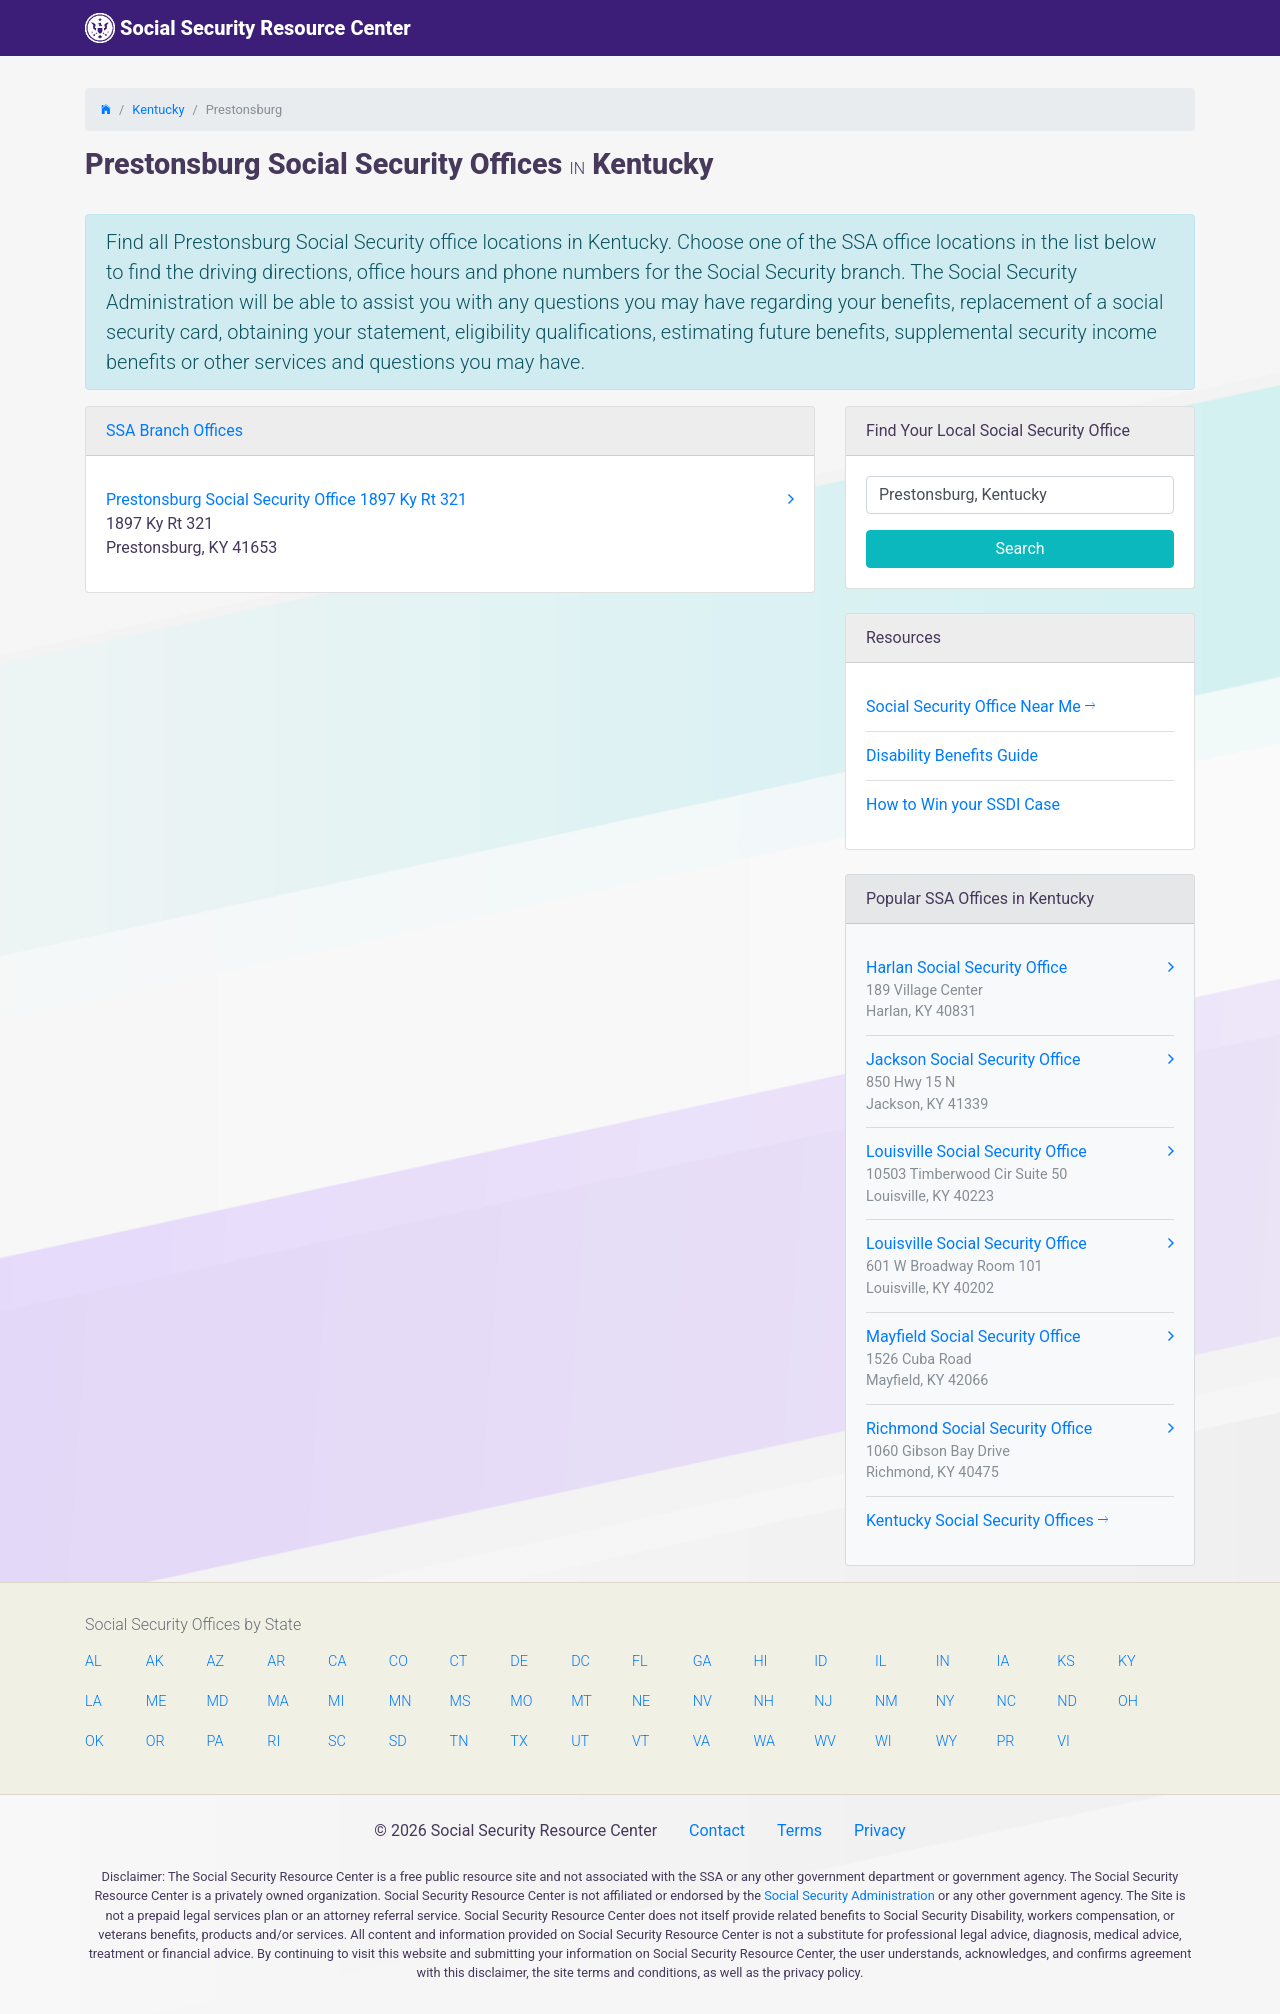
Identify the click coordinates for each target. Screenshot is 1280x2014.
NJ (823, 1701)
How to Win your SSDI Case (963, 804)
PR (1005, 1741)
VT (640, 1741)
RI (273, 1741)
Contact (717, 1830)
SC (337, 1741)
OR (155, 1741)
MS (460, 1701)
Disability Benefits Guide (952, 755)
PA (215, 1741)
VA (701, 1741)
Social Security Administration (849, 1895)
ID (820, 1661)
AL (93, 1661)
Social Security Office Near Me (980, 706)
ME (156, 1701)
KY (1127, 1661)
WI (883, 1741)
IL (880, 1661)
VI (1063, 1741)
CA (337, 1661)
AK (155, 1661)
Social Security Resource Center (248, 28)
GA (702, 1661)
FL (640, 1661)
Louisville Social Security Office (1020, 1152)
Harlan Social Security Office (1020, 968)
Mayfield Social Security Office (1020, 1337)
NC (1006, 1701)
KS (1066, 1661)
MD (217, 1701)
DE (519, 1661)
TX (518, 1741)
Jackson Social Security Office (1020, 1060)
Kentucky (158, 109)
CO (398, 1661)
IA (1002, 1661)
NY (945, 1701)
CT (459, 1661)
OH (1128, 1701)
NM (885, 1701)
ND (1067, 1701)
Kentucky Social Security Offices (987, 1520)
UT (580, 1741)
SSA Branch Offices (174, 430)
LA (93, 1701)
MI (336, 1701)
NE (641, 1701)
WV (824, 1741)
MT (581, 1701)
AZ (216, 1661)
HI (760, 1661)
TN (459, 1741)
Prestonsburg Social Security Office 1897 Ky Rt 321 (450, 500)
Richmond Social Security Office (1020, 1429)
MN (399, 1701)
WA (763, 1741)
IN (943, 1661)
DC (580, 1661)
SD (398, 1741)
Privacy (880, 1830)
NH (763, 1701)
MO (520, 1701)
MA (277, 1701)
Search (1019, 548)
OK (94, 1741)
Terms (799, 1830)
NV (702, 1701)
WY (946, 1741)
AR (276, 1661)
